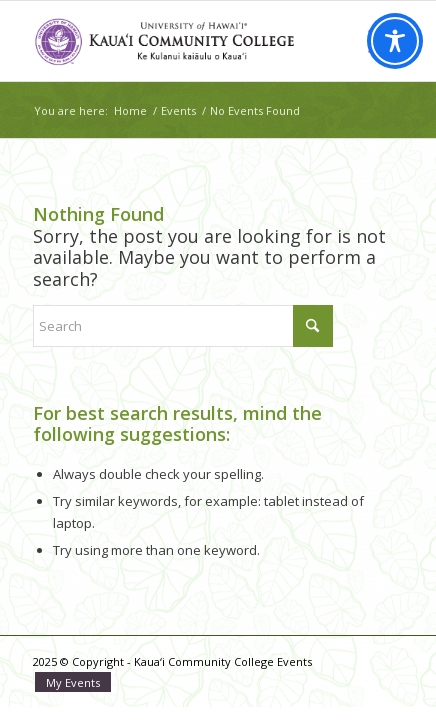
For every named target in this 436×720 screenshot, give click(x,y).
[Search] (183, 326)
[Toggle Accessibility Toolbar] (395, 41)
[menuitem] (68, 683)
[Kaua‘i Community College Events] (181, 41)
